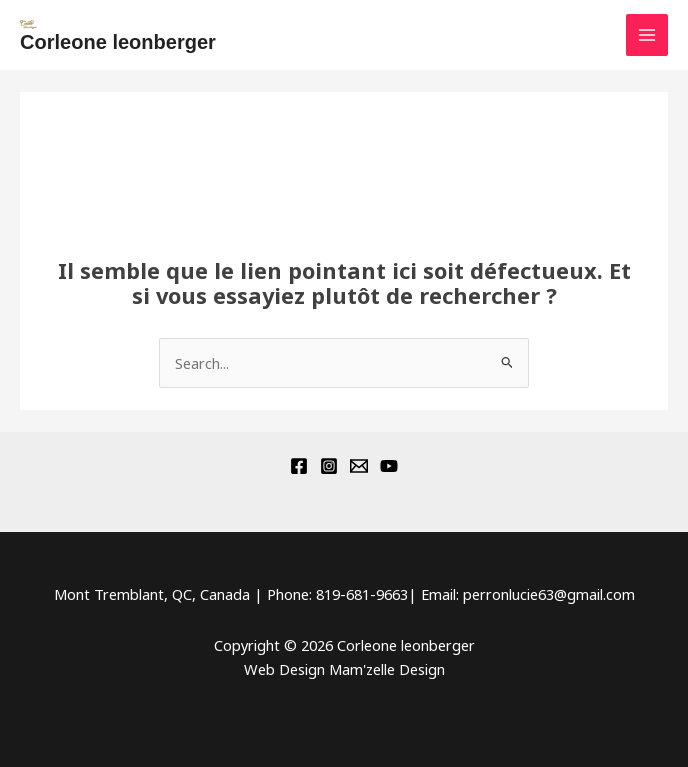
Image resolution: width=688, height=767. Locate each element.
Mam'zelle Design (387, 669)
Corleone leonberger (118, 42)
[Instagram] (329, 466)
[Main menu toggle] (647, 35)
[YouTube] (389, 466)
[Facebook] (299, 466)
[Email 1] (359, 466)
